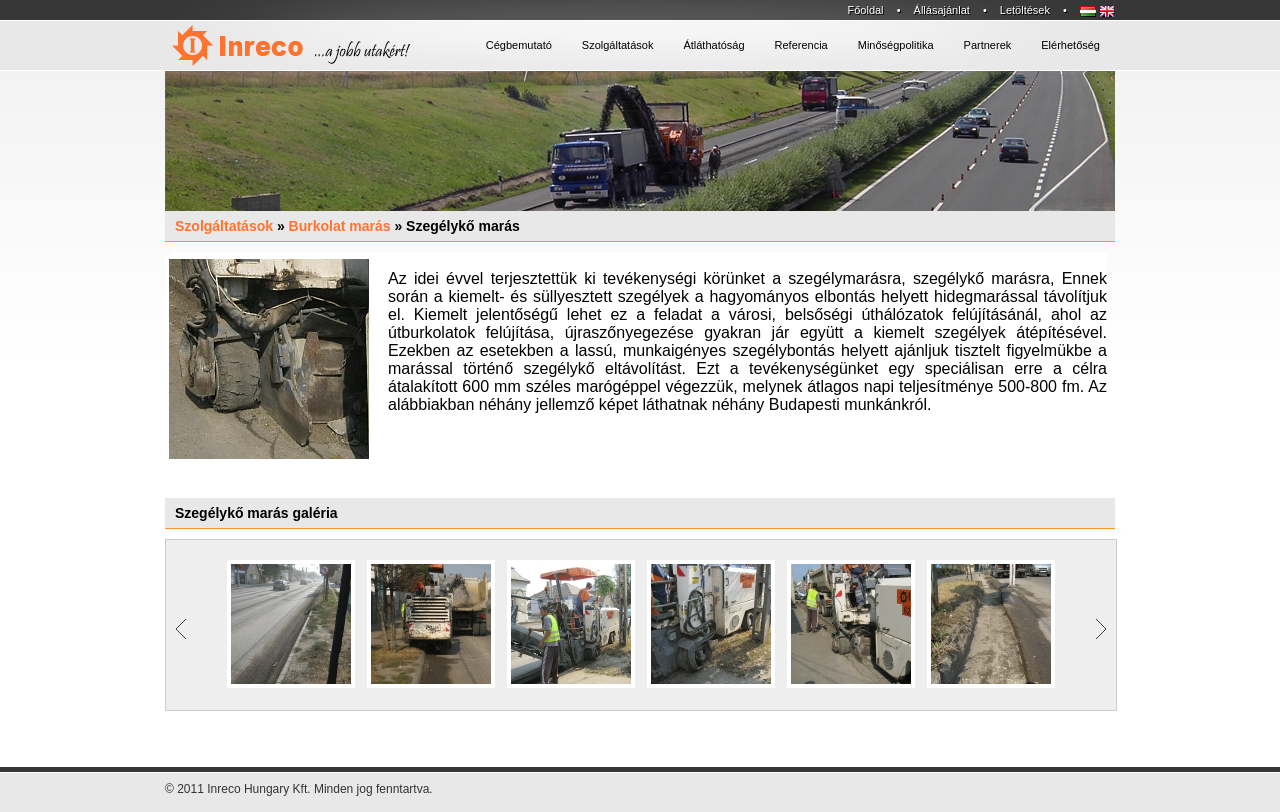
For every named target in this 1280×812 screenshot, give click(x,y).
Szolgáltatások (224, 226)
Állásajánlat (942, 10)
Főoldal (865, 10)
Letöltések (1025, 10)
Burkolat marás (340, 226)
